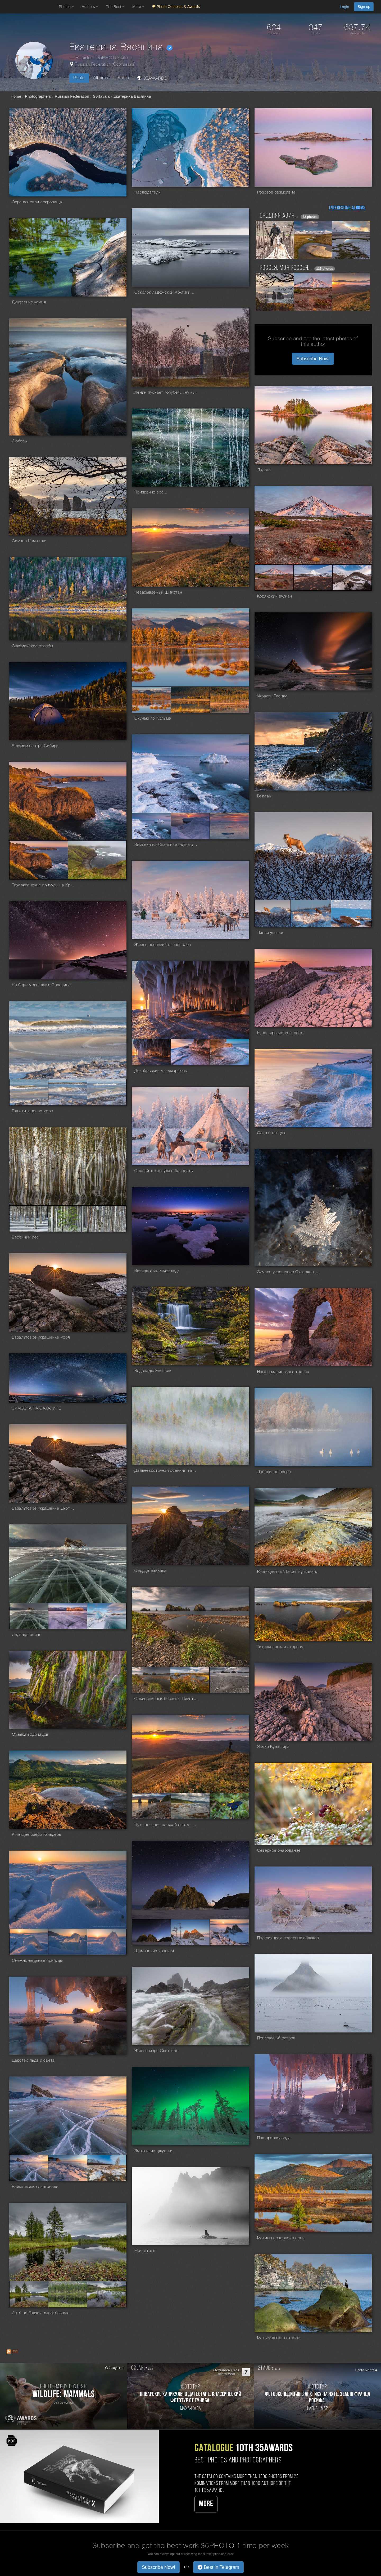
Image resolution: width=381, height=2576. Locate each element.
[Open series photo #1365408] (67, 1092)
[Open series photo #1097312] (106, 1942)
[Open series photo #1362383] (67, 1218)
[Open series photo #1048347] (106, 2294)
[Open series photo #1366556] (229, 1052)
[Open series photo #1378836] (39, 860)
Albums (100, 78)
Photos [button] (66, 6)
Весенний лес (25, 1237)
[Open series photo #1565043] (352, 577)
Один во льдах (271, 1133)
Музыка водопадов (30, 1734)
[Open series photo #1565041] (274, 577)
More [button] (138, 6)
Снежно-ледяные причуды (37, 1961)
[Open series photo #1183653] (229, 1680)
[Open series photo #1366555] (190, 1052)
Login (344, 7)
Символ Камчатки (29, 541)
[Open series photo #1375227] (311, 913)
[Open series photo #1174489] (190, 1806)
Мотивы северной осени (281, 2238)
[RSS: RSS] (9, 2351)
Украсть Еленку (272, 696)
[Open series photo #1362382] (29, 1218)
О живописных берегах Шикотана (166, 1699)
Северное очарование (279, 1850)
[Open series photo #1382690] (190, 826)
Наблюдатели (147, 192)
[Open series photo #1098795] (190, 1932)
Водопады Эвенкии (152, 1371)
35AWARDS (152, 78)
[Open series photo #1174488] (151, 1806)
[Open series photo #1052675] (106, 2168)
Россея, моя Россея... (286, 268)
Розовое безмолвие (276, 192)
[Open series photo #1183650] (151, 1680)
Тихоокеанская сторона (280, 1647)
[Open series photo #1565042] (313, 577)
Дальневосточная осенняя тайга (166, 1471)
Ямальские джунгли (153, 2151)
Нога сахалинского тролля (283, 1372)
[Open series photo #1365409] (106, 1092)
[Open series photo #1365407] (29, 1092)
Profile (122, 78)
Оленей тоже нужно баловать (163, 1171)
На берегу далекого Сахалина (41, 985)
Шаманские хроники (154, 1951)
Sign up (363, 6)
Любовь (19, 441)
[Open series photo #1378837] (97, 860)
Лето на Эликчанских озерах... (42, 2313)
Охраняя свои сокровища (37, 202)
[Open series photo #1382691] (229, 826)
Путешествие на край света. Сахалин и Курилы (166, 1825)
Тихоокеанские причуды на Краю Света (43, 885)
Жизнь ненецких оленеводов (162, 945)
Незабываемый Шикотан (158, 592)
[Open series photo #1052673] (29, 2168)
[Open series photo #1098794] (151, 1932)
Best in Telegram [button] (218, 2567)
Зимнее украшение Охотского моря (289, 1272)
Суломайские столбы (32, 646)
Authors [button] (90, 6)
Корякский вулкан (274, 596)
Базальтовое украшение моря (41, 1337)
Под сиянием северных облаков (288, 1938)
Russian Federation (93, 64)
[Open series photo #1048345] (29, 2294)
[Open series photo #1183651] (189, 1680)
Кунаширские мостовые (280, 1033)
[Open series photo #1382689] (151, 826)
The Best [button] (115, 6)
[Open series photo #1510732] (229, 699)
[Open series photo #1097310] (29, 1942)
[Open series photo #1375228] (351, 913)
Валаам (264, 796)
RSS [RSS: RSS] (15, 2351)
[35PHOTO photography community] (29, 6)
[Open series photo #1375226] (273, 913)
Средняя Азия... (279, 215)
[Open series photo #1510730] (151, 699)
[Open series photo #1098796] (229, 1932)
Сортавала (123, 64)
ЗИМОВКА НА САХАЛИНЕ (36, 1408)
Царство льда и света (33, 2060)
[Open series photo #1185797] (67, 1616)
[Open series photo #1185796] (29, 1616)
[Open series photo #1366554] (151, 1052)
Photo (79, 78)
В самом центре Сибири (35, 746)
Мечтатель (144, 2251)
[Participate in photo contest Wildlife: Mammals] (63, 2396)
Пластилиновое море (32, 1111)
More (206, 2504)
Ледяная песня (27, 1635)
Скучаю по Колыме (152, 718)
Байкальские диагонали (35, 2187)
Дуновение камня (29, 302)
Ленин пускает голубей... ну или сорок (166, 392)
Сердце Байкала (150, 1571)
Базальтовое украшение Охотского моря (43, 1508)
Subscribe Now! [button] (313, 358)
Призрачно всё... (150, 492)
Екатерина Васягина (132, 96)
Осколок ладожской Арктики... (164, 292)
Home (16, 96)
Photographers (38, 96)
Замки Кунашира (273, 1747)
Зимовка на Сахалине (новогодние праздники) (166, 845)
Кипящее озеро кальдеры (37, 1835)
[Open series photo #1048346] (67, 2294)
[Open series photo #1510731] (190, 699)
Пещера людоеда (274, 2138)
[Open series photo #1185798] (106, 1616)
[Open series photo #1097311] (67, 1942)
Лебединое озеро (274, 1472)
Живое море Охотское (156, 2051)
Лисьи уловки (270, 933)
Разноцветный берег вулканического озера (289, 1572)
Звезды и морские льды (157, 1271)
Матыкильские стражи (279, 2338)
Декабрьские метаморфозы (160, 1071)
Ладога (264, 470)
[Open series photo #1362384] (106, 1218)
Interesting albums (347, 208)
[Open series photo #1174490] (229, 1806)
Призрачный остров (276, 2038)
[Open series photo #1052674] (67, 2168)
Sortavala (101, 96)
